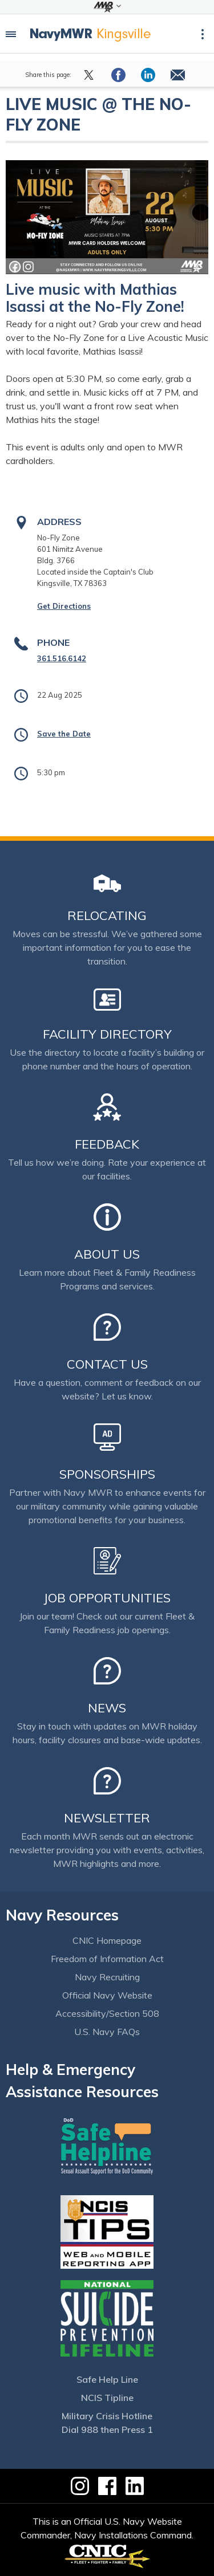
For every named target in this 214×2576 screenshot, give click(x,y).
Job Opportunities (107, 1598)
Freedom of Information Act (107, 1958)
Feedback (107, 1144)
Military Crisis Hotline (107, 2416)
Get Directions (64, 606)
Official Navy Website (107, 1995)
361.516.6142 (61, 658)
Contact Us (107, 1364)
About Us (107, 1254)
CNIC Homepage (107, 1940)
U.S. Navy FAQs (107, 2031)
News (107, 1708)
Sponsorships (107, 1474)
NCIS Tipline (107, 2397)
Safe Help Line (107, 2379)
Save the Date (64, 733)
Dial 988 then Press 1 (107, 2429)
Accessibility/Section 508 (107, 2013)
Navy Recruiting (107, 1977)
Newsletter (107, 1818)
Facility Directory (107, 1034)
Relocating (107, 915)
